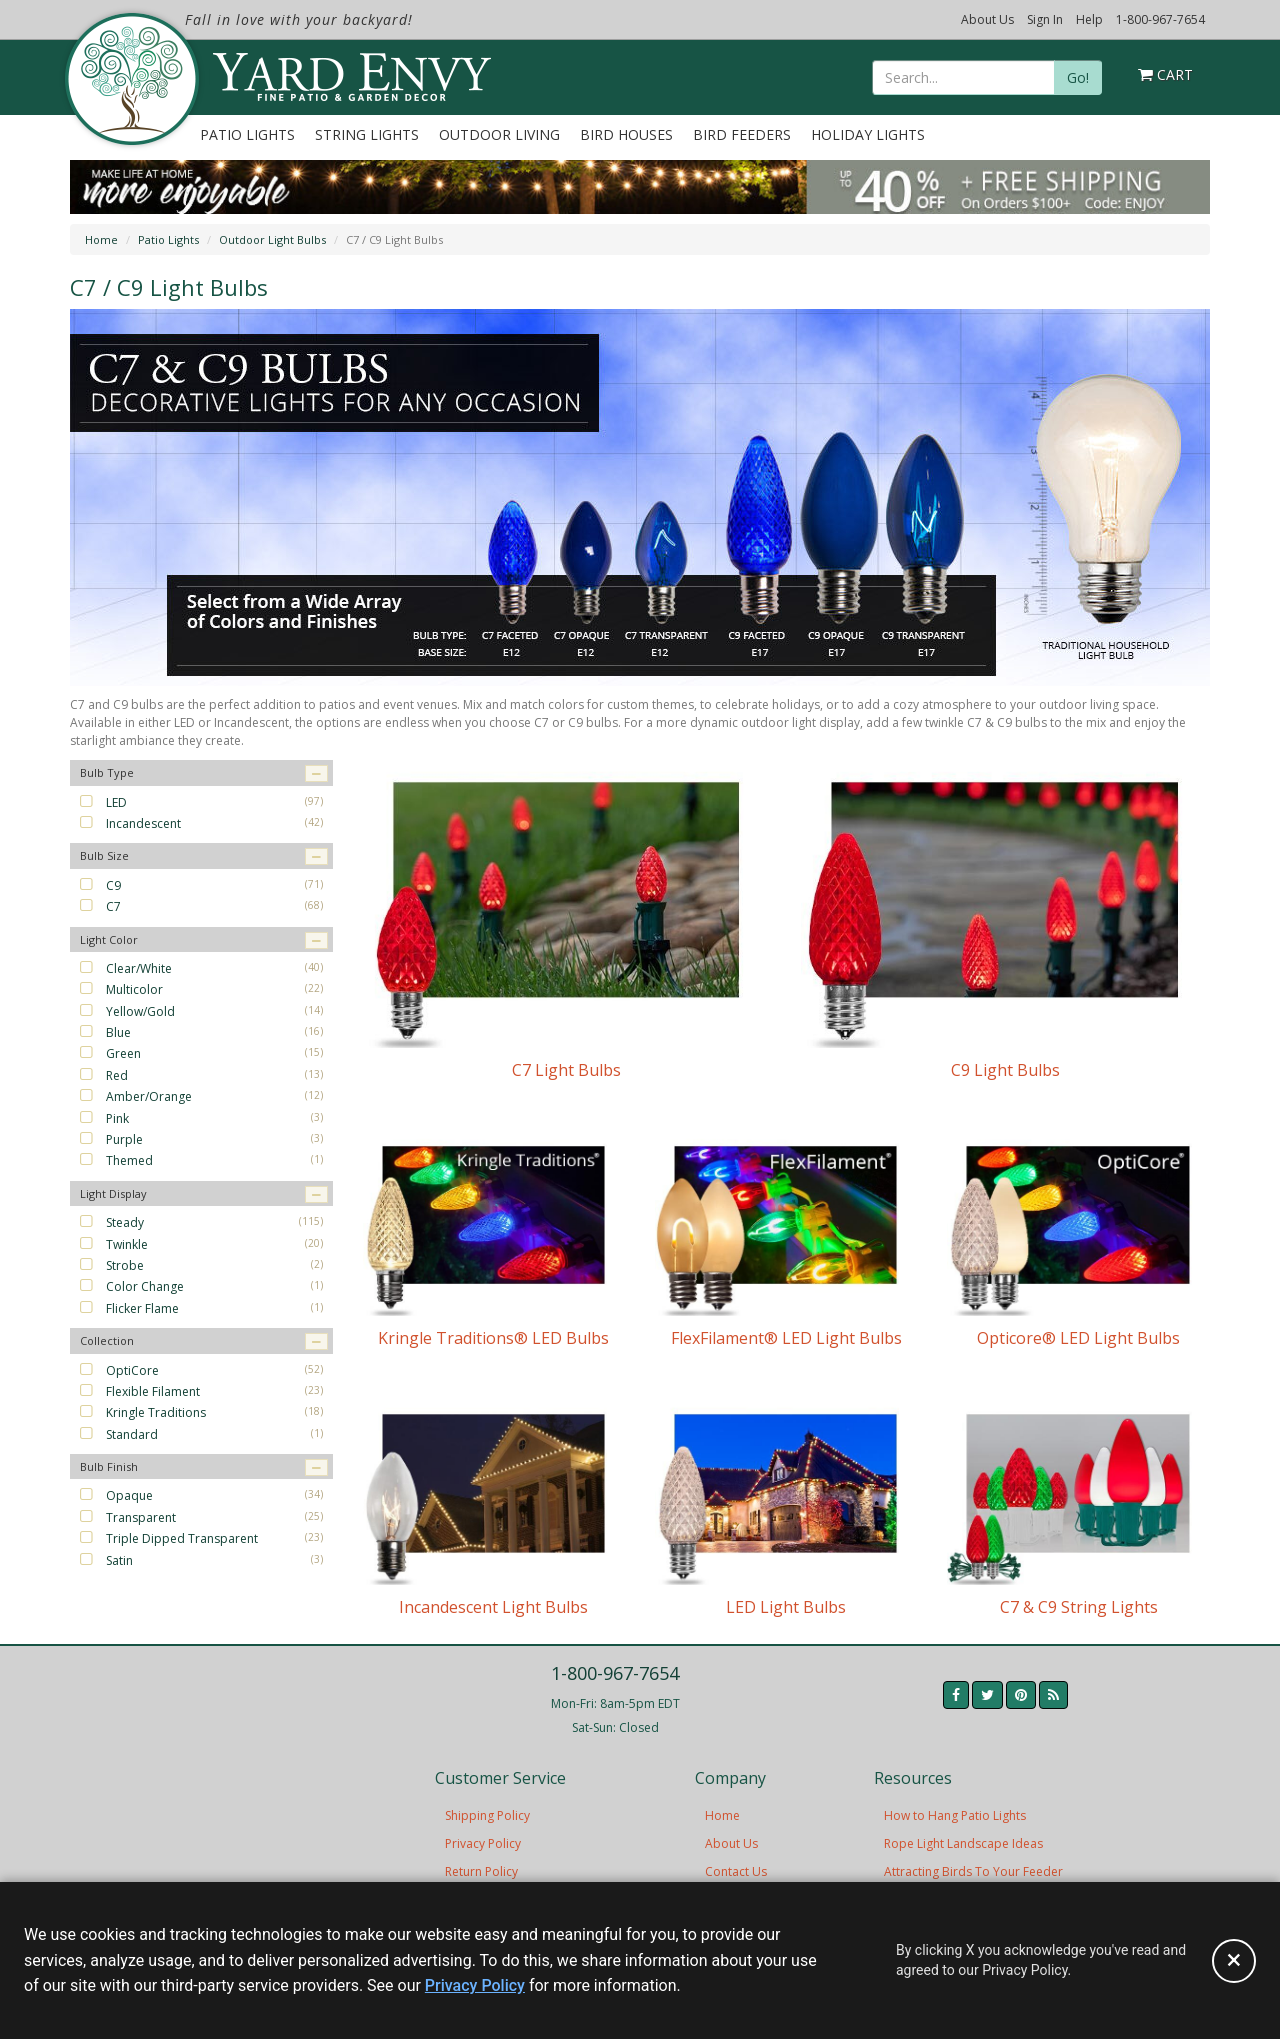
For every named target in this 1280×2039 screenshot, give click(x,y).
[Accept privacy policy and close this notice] (1234, 1961)
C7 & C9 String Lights (1079, 1607)
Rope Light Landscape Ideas (963, 1843)
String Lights (367, 134)
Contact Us (736, 1871)
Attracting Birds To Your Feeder (973, 1871)
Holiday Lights (868, 134)
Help (1089, 19)
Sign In (1045, 19)
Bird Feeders (742, 134)
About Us (987, 19)
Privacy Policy (483, 1843)
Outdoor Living (499, 134)
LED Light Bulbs (786, 1607)
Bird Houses (626, 134)
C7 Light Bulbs (566, 1070)
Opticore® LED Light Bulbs (1078, 1338)
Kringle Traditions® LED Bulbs (493, 1338)
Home (101, 239)
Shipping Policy (487, 1815)
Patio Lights (247, 134)
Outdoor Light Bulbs (272, 239)
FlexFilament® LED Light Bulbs (786, 1338)
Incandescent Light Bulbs (493, 1607)
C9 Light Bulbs (1005, 1070)
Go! (1078, 77)
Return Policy (481, 1871)
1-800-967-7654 (1160, 19)
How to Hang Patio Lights (955, 1815)
